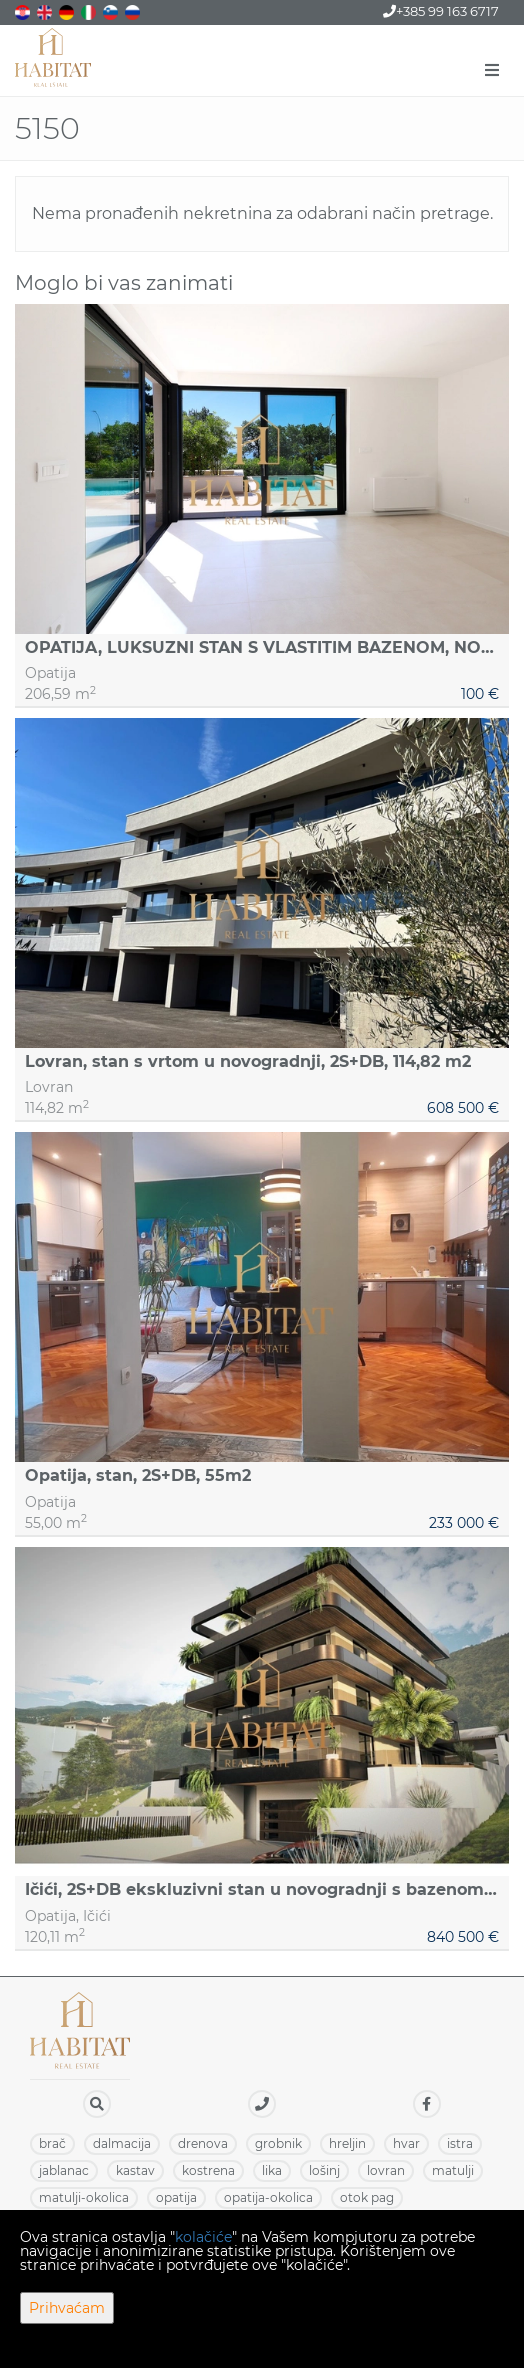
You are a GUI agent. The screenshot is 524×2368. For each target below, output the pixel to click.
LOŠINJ (324, 2170)
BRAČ (52, 2143)
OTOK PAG (367, 2197)
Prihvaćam (67, 2308)
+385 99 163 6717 (441, 11)
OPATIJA (176, 2197)
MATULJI (453, 2170)
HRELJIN (347, 2143)
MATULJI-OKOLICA (84, 2197)
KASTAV (135, 2170)
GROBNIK (278, 2143)
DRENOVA (203, 2143)
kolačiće (203, 2237)
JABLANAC (64, 2170)
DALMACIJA (122, 2143)
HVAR (406, 2143)
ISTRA (460, 2143)
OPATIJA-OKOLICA (268, 2197)
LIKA (272, 2170)
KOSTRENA (208, 2170)
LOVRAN (386, 2170)
